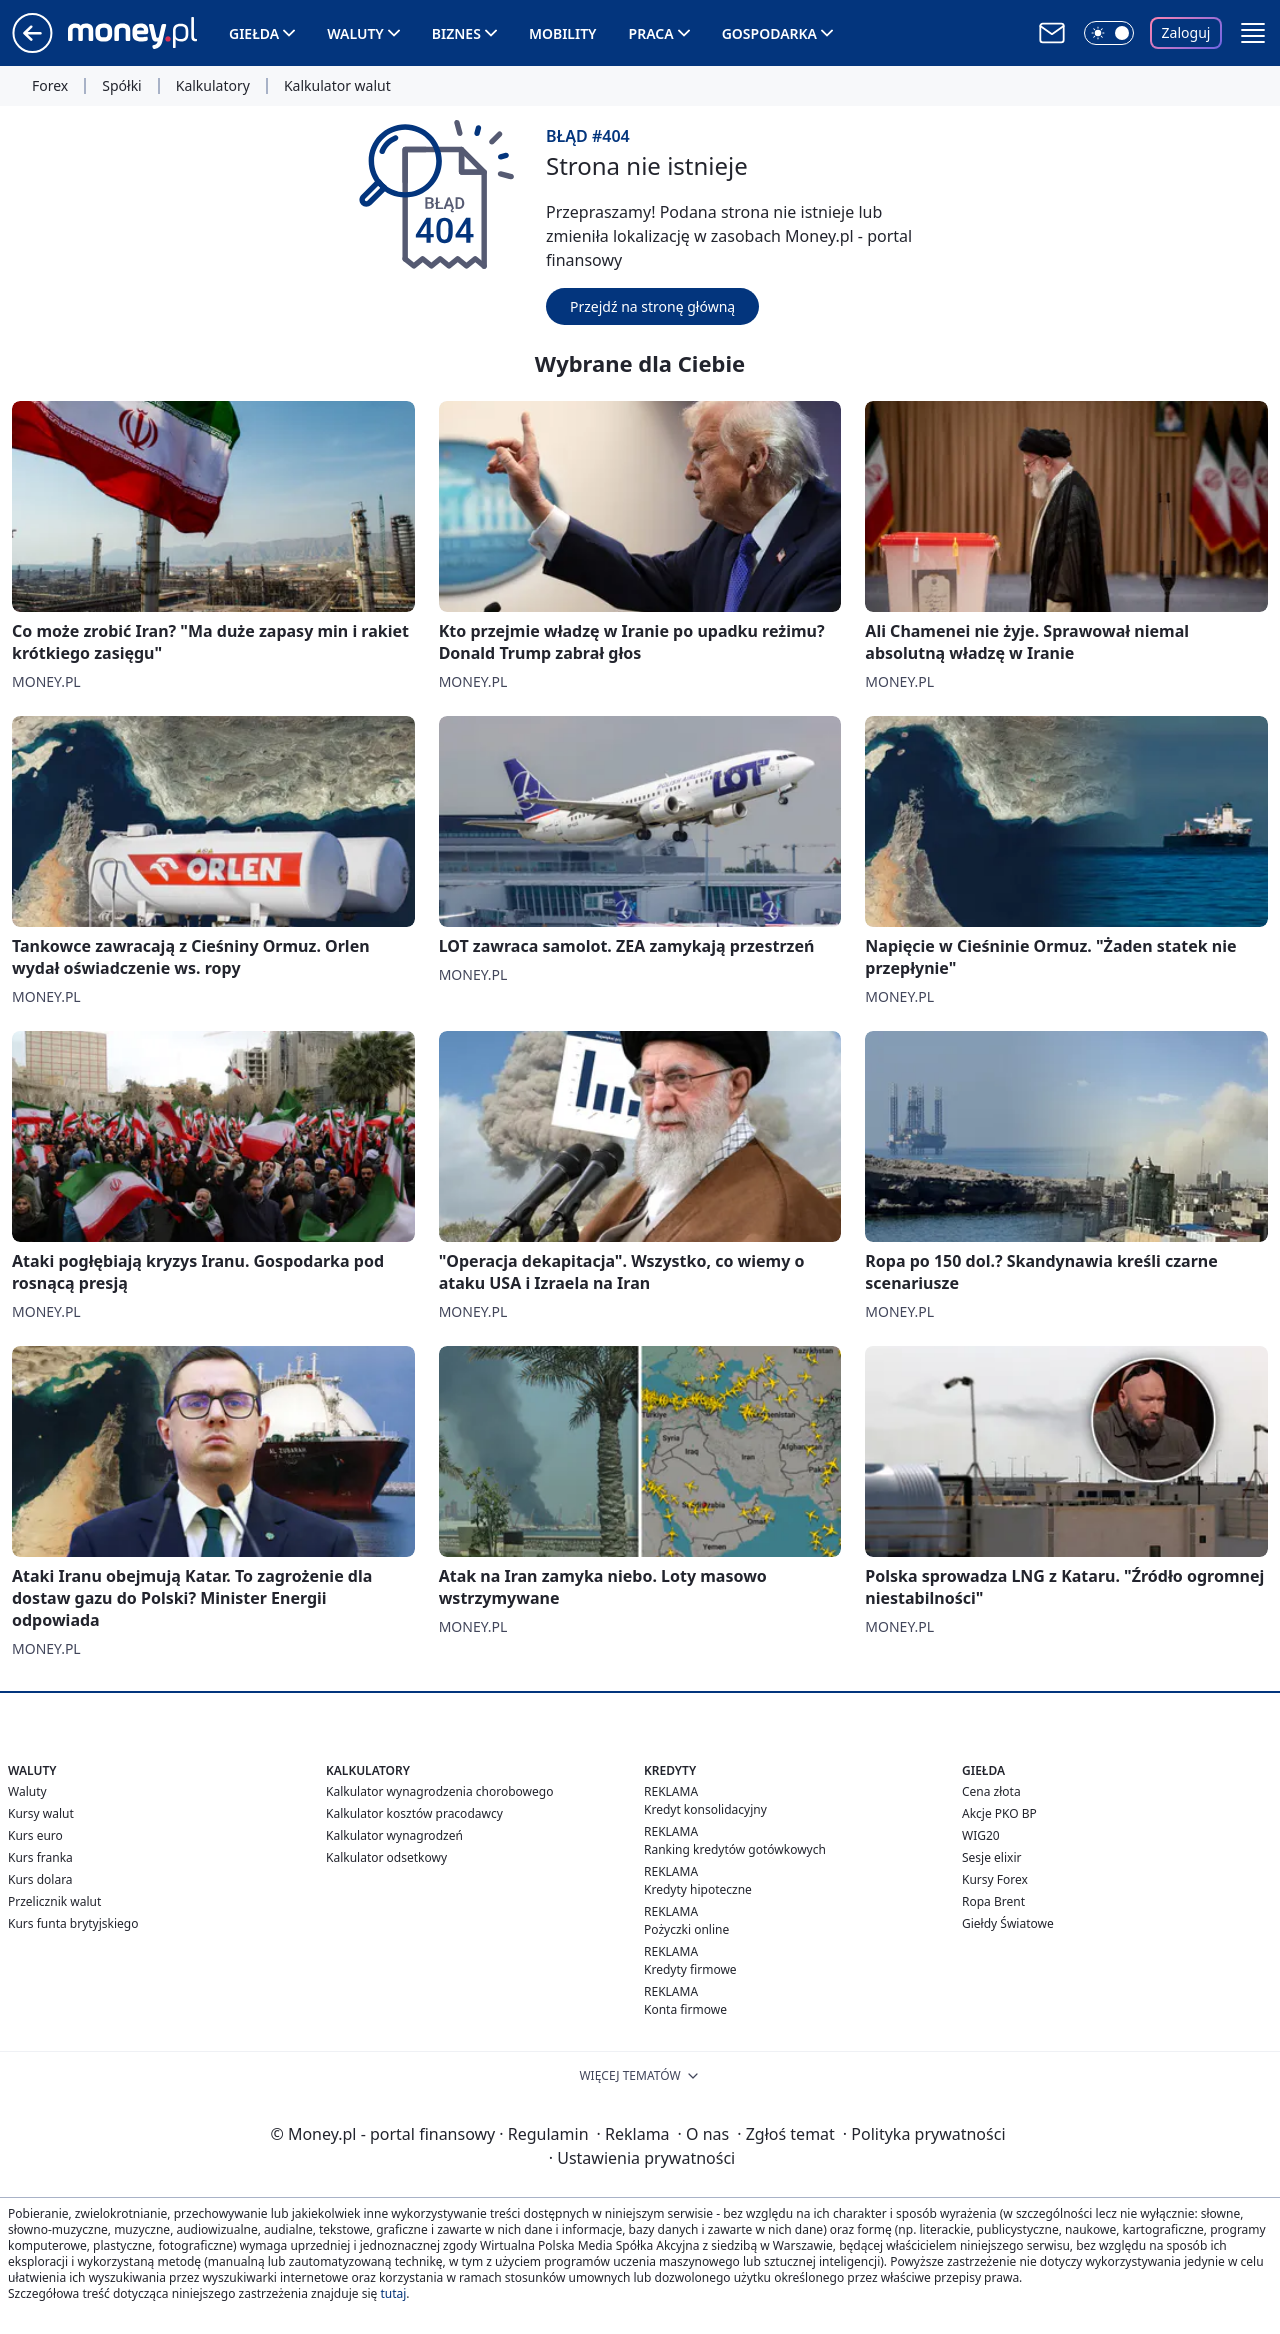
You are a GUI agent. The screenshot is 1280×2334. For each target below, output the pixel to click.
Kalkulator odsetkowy (386, 1857)
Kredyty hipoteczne (698, 1889)
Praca (651, 33)
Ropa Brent (993, 1901)
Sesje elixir (991, 1857)
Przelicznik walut (54, 1901)
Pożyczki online (686, 1929)
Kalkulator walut (337, 86)
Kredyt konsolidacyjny (705, 1809)
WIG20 (981, 1835)
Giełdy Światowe (1008, 1923)
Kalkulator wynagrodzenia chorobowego (439, 1791)
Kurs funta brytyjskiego (73, 1923)
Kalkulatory (213, 86)
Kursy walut (41, 1813)
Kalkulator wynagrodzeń (394, 1835)
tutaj (393, 2293)
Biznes (456, 33)
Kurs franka (40, 1857)
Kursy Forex (995, 1879)
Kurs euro (35, 1835)
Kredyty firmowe (690, 1969)
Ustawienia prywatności (642, 2158)
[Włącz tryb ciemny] (1109, 33)
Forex (50, 86)
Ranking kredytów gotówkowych (735, 1849)
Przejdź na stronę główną (652, 306)
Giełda (254, 33)
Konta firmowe (685, 2009)
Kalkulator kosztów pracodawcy (414, 1813)
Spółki (121, 86)
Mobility (563, 33)
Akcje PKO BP (999, 1813)
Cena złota (991, 1791)
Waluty (355, 33)
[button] (1253, 33)
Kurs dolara (40, 1879)
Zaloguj (1186, 32)
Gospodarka (769, 33)
